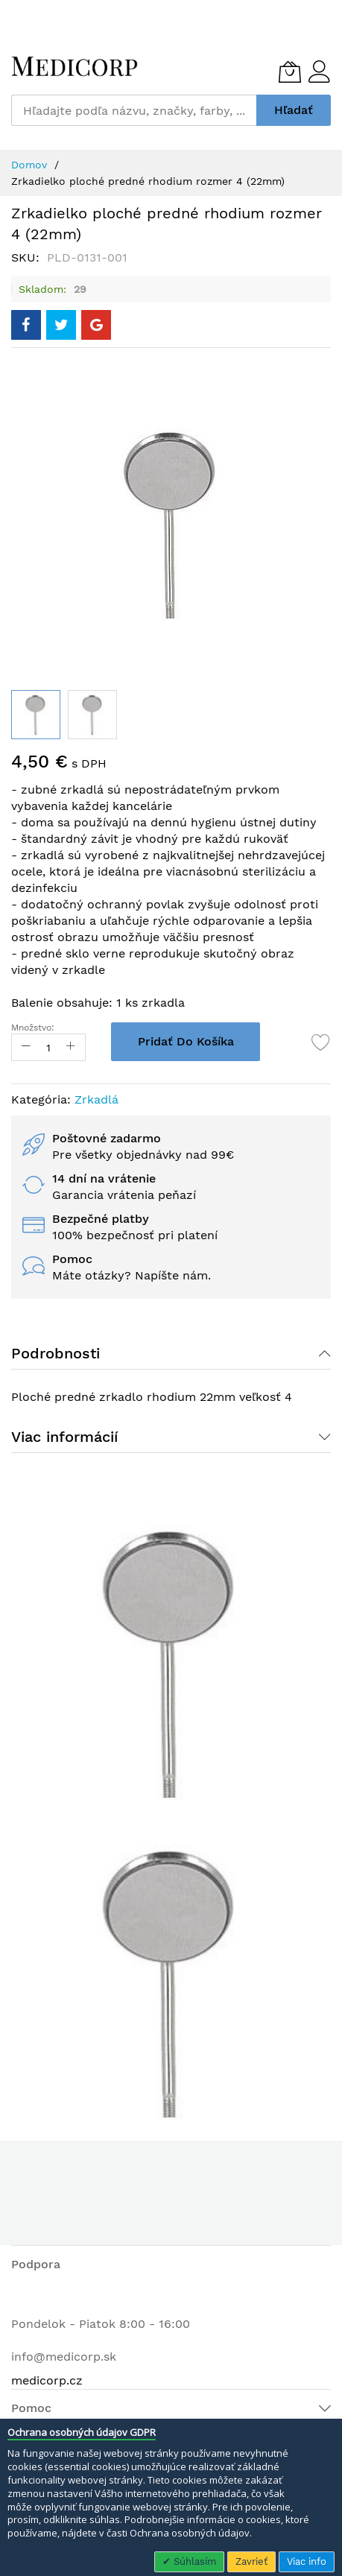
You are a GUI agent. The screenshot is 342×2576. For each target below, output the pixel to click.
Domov (29, 165)
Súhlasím (193, 2561)
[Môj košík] (290, 71)
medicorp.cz (47, 2380)
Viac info (306, 2561)
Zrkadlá (96, 1099)
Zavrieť (251, 2561)
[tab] (171, 1353)
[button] (92, 714)
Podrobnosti (55, 1353)
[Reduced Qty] (26, 1047)
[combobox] (133, 110)
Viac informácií (64, 1437)
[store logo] (74, 66)
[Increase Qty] (71, 1047)
